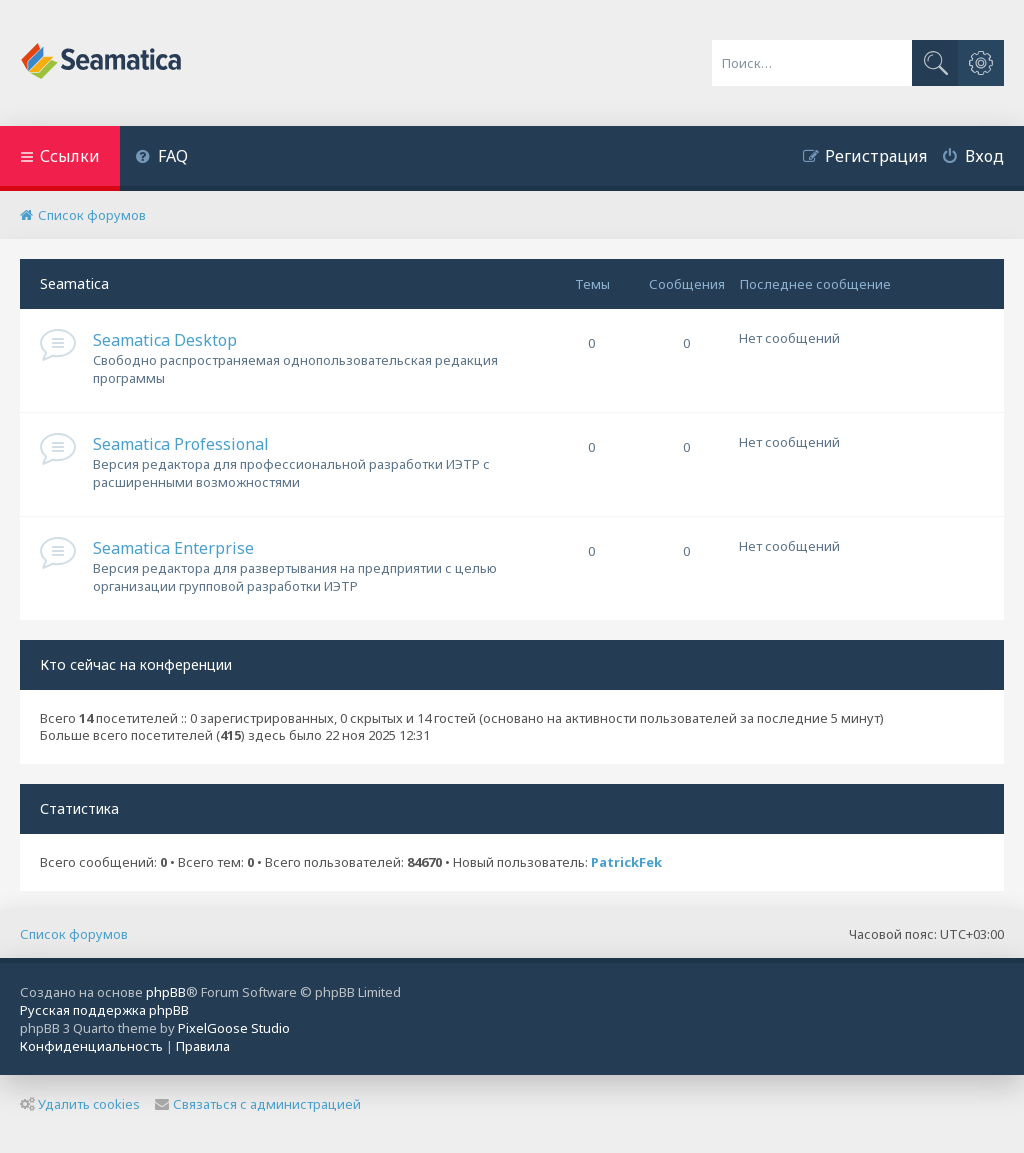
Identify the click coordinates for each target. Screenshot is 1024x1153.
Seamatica (74, 283)
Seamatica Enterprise (173, 548)
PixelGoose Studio (234, 1028)
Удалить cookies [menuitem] (80, 1104)
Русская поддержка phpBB (104, 1010)
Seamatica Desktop (165, 340)
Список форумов (74, 934)
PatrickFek (626, 862)
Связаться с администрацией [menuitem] (258, 1104)
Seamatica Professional (181, 444)
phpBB (166, 992)
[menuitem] (161, 158)
